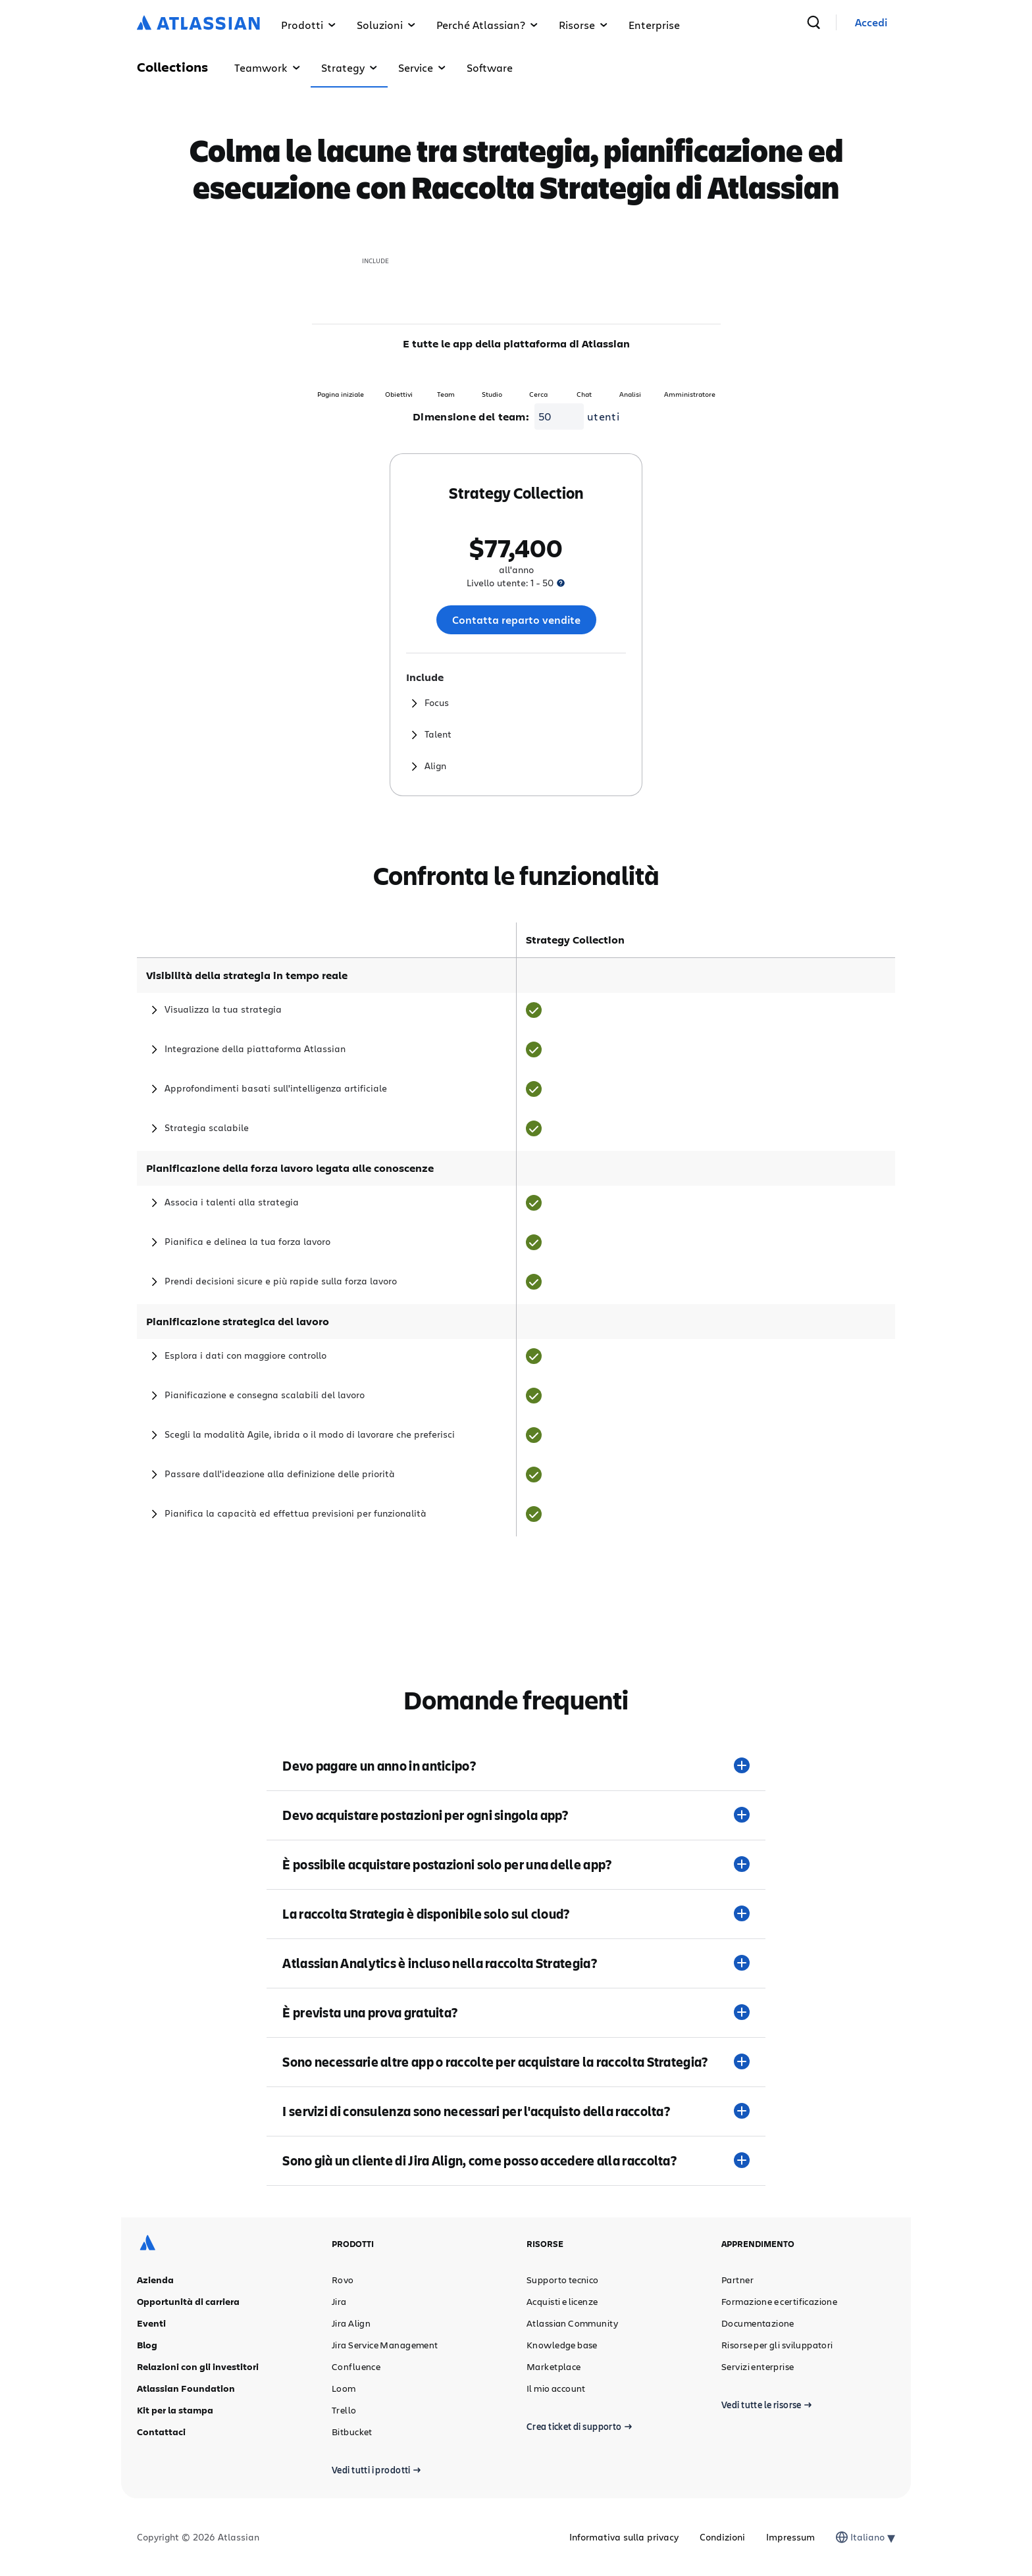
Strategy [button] (349, 67)
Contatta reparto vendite (516, 620)
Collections (172, 67)
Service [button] (422, 67)
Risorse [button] (583, 25)
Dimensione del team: (471, 416)
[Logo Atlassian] (198, 24)
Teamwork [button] (267, 67)
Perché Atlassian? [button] (487, 25)
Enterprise (654, 25)
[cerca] (846, 22)
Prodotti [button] (308, 25)
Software (490, 67)
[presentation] (560, 583)
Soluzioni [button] (386, 25)
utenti (603, 416)
